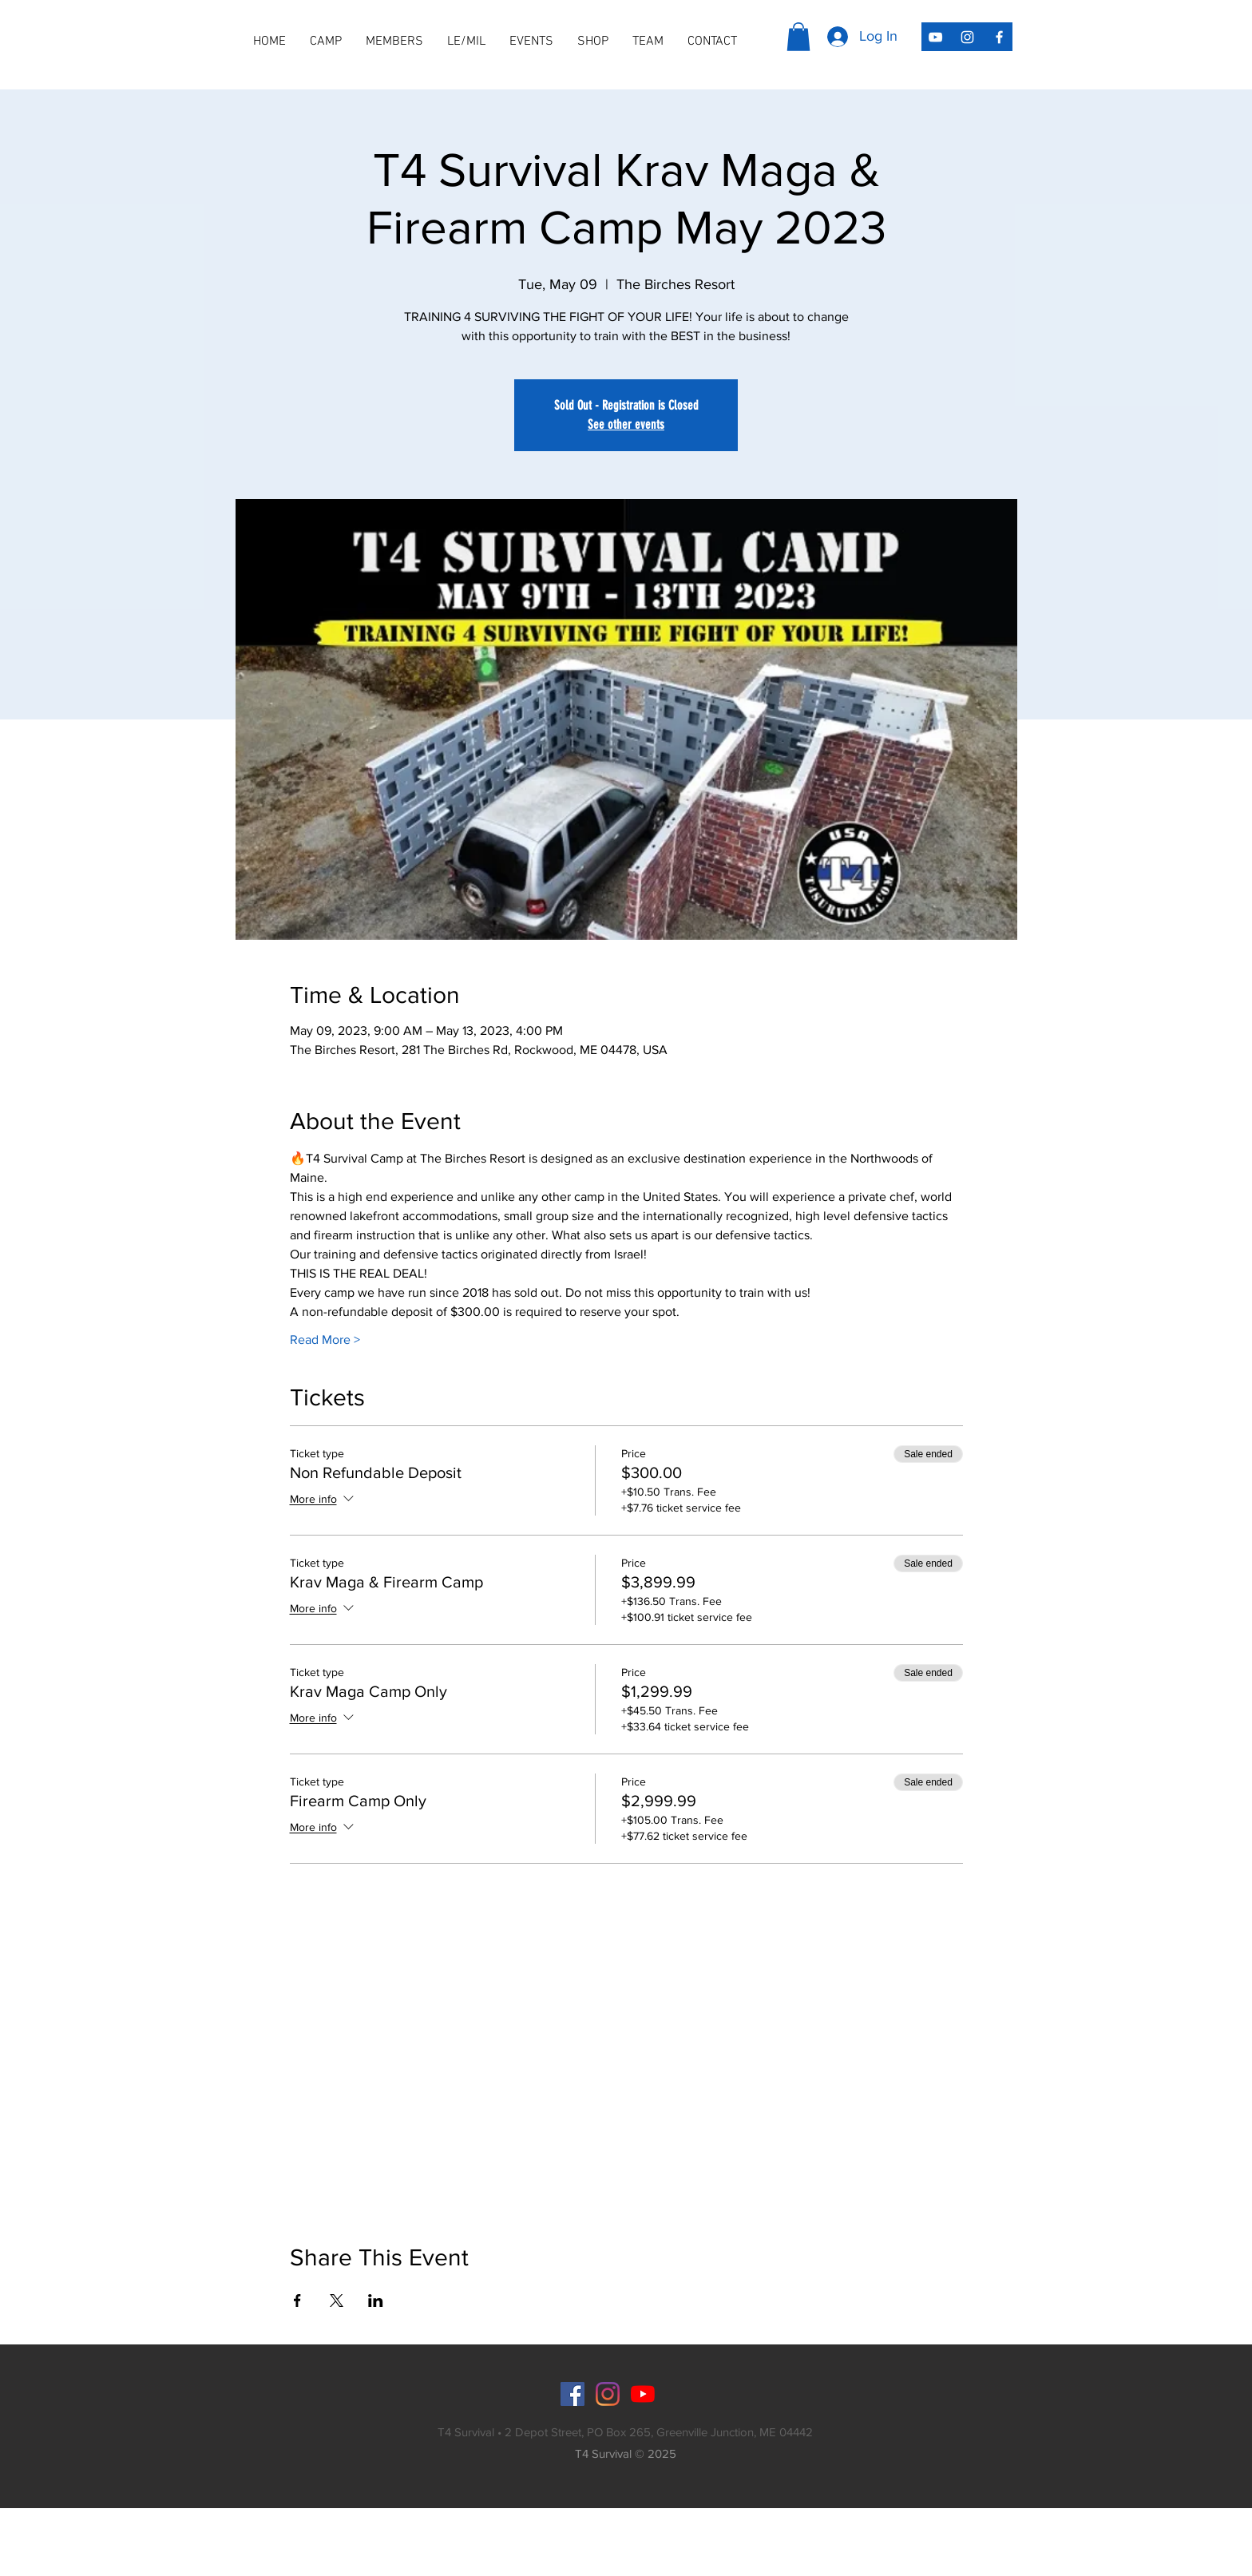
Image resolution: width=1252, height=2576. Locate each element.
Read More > (325, 1339)
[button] (394, 41)
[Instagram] (608, 2394)
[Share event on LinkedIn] (375, 2300)
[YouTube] (643, 2394)
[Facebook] (572, 2394)
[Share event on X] (336, 2300)
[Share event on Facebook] (297, 2300)
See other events (626, 424)
